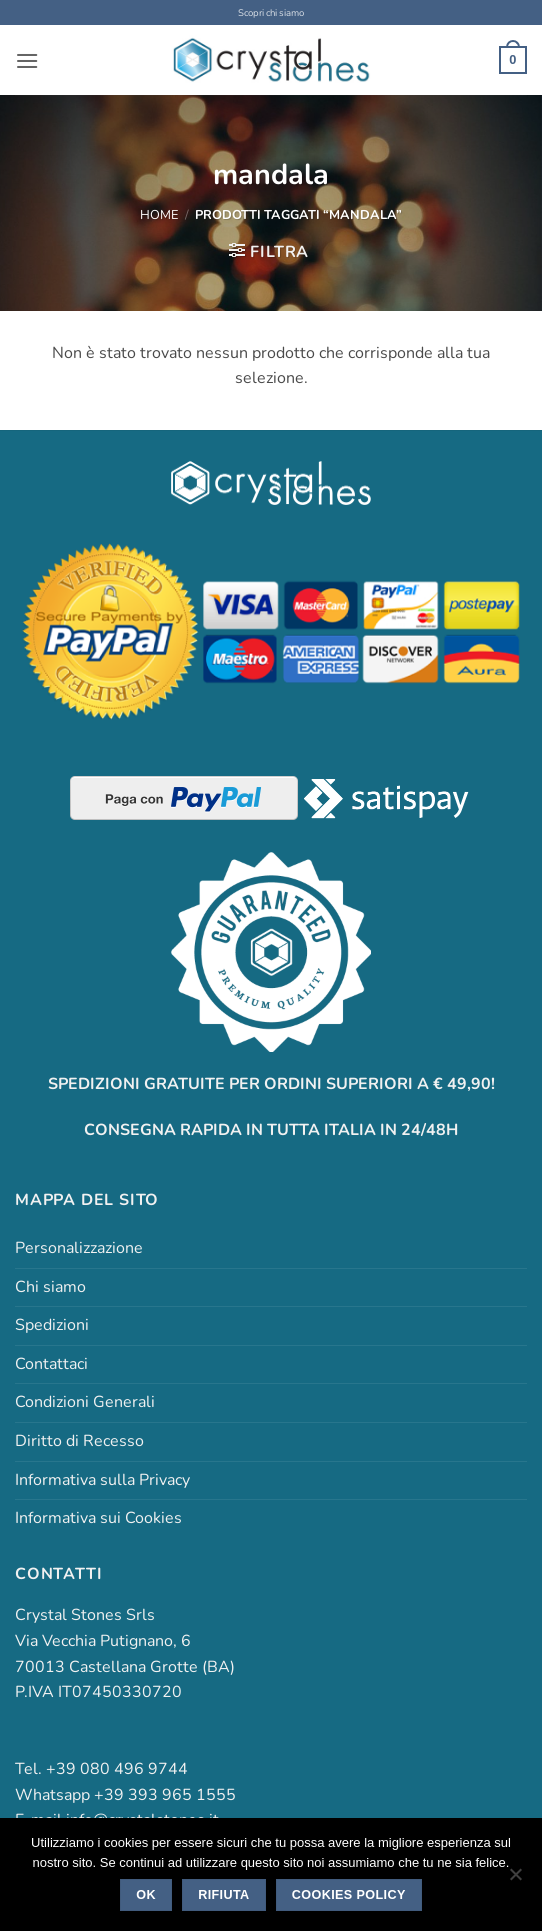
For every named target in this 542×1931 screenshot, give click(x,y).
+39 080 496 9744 (117, 1769)
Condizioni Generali (85, 1402)
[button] (27, 60)
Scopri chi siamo (271, 12)
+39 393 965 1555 (165, 1795)
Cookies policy (349, 1895)
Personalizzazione (79, 1248)
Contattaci (51, 1364)
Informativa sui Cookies (98, 1518)
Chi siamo (50, 1287)
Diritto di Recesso (79, 1441)
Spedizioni (52, 1325)
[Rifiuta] (515, 1880)
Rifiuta (223, 1895)
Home (159, 215)
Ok (146, 1895)
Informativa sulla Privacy (102, 1480)
